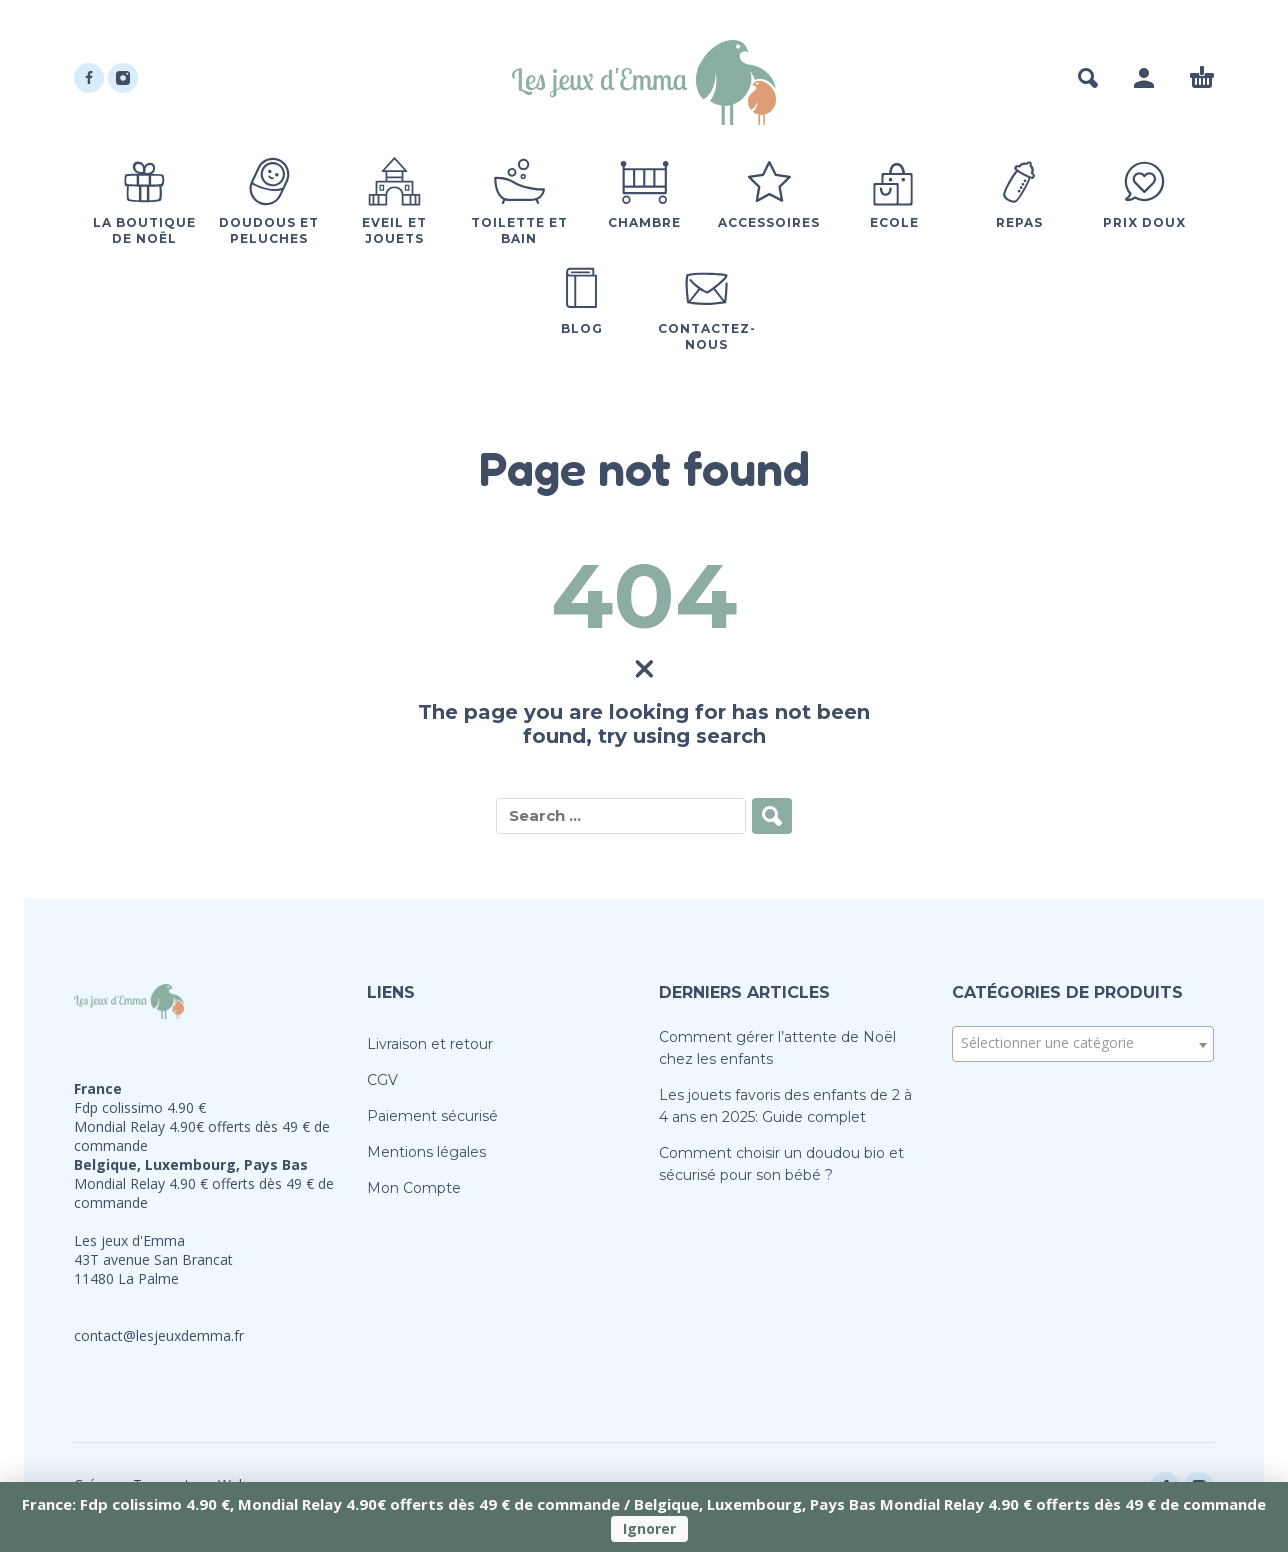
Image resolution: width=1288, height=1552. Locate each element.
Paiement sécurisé (432, 1116)
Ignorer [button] (649, 1528)
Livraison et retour (430, 1044)
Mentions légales (426, 1152)
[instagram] (123, 78)
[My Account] (1144, 78)
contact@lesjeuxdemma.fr (159, 1335)
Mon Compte (414, 1188)
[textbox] (1083, 1043)
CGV (382, 1080)
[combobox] (1083, 1044)
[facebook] (89, 78)
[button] (1088, 78)
